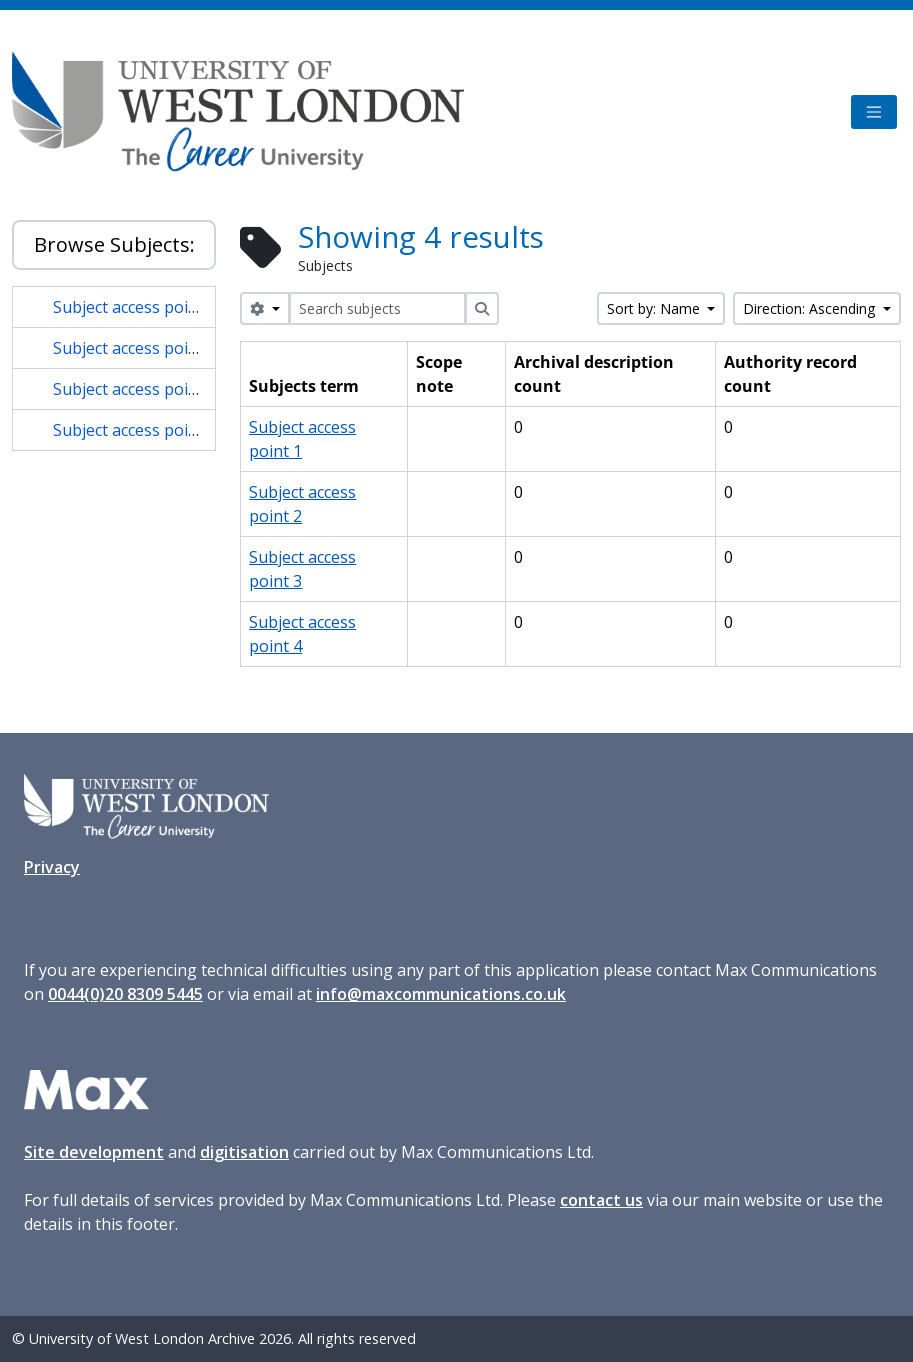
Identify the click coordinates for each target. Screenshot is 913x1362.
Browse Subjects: (114, 244)
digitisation (244, 1152)
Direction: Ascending (811, 308)
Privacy (52, 867)
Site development (94, 1152)
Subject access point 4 (135, 430)
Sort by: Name (655, 308)
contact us (601, 1200)
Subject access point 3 (135, 389)
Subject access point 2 (135, 348)
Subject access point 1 (135, 307)
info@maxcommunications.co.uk (441, 994)
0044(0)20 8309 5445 (125, 994)
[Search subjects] (377, 308)
